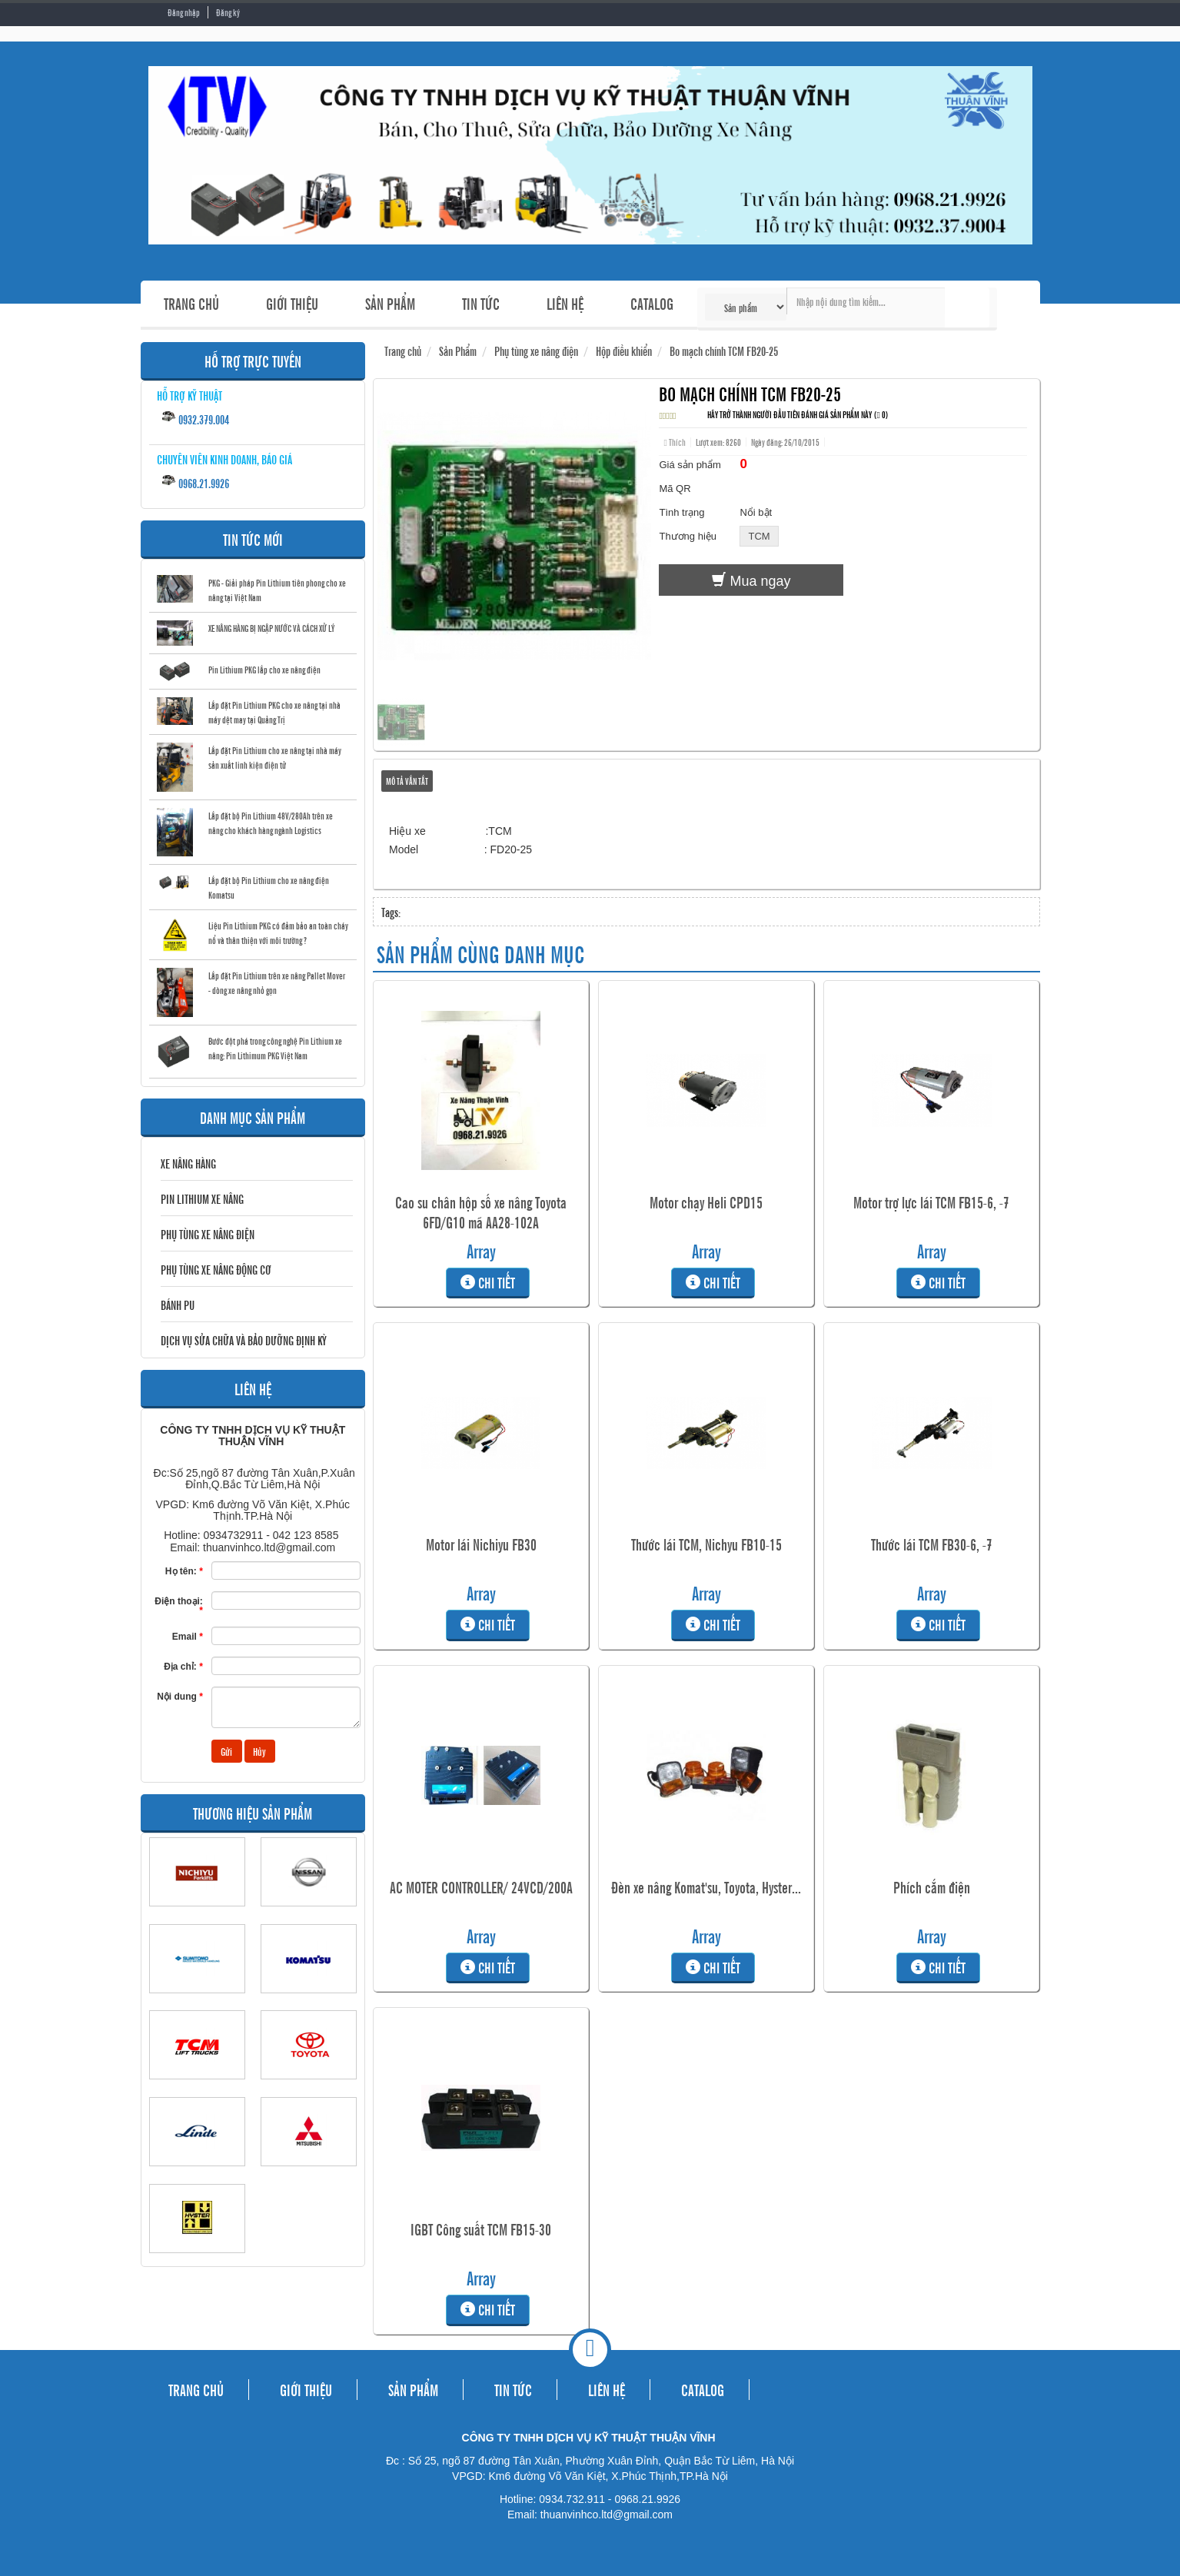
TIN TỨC (481, 303)
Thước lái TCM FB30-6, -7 (931, 1544)
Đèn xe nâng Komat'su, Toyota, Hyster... (706, 1887)
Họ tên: (184, 1571)
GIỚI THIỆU (292, 303)
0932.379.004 (195, 418)
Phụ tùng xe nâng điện (207, 1233)
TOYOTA (309, 2086)
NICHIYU (197, 1913)
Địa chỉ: (183, 1666)
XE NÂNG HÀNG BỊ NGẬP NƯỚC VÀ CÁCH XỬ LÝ (271, 628)
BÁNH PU (177, 1304)
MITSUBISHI (309, 2173)
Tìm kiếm (967, 307)
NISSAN (309, 1913)
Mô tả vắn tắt (407, 781)
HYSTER (197, 2260)
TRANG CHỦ (191, 303)
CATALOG (651, 303)
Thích (674, 442)
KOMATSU (309, 2000)
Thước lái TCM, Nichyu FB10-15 (706, 1544)
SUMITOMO (197, 2000)
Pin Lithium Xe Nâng (202, 1198)
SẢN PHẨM (390, 303)
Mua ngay (751, 581)
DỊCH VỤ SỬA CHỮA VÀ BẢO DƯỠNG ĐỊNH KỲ (244, 1339)
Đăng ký (228, 12)
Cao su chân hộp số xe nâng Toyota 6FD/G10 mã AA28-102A (481, 1212)
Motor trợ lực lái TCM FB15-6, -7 (931, 1202)
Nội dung (180, 1696)
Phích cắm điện (931, 1887)
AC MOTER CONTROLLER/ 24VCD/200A (481, 1887)
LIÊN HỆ (565, 303)
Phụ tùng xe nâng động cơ (216, 1269)
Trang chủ (402, 350)
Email (187, 1636)
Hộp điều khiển (624, 350)
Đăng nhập (184, 12)
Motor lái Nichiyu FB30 (481, 1544)
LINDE (197, 2173)
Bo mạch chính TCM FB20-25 (724, 350)
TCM (197, 2086)
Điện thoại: (179, 1605)
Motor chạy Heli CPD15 (706, 1202)
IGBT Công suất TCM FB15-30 (481, 2229)
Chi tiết (481, 1281)
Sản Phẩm (458, 350)
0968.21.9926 (195, 482)
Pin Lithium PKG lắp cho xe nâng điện (264, 669)
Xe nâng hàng (188, 1163)
